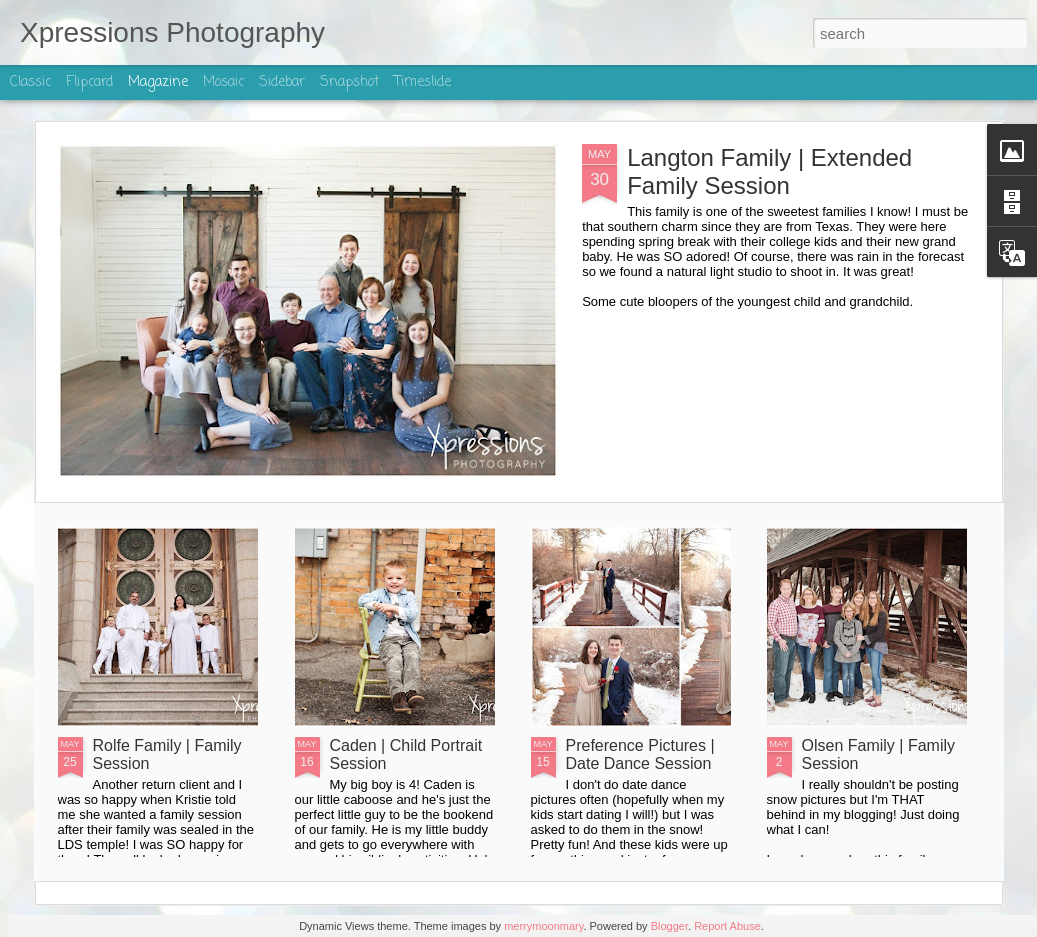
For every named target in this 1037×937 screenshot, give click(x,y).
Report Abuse (727, 926)
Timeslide (422, 82)
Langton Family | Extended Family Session (769, 171)
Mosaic (223, 82)
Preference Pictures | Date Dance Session (640, 754)
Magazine (158, 82)
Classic (30, 82)
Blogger (669, 926)
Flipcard (89, 82)
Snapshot (349, 82)
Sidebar (282, 82)
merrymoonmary (543, 926)
